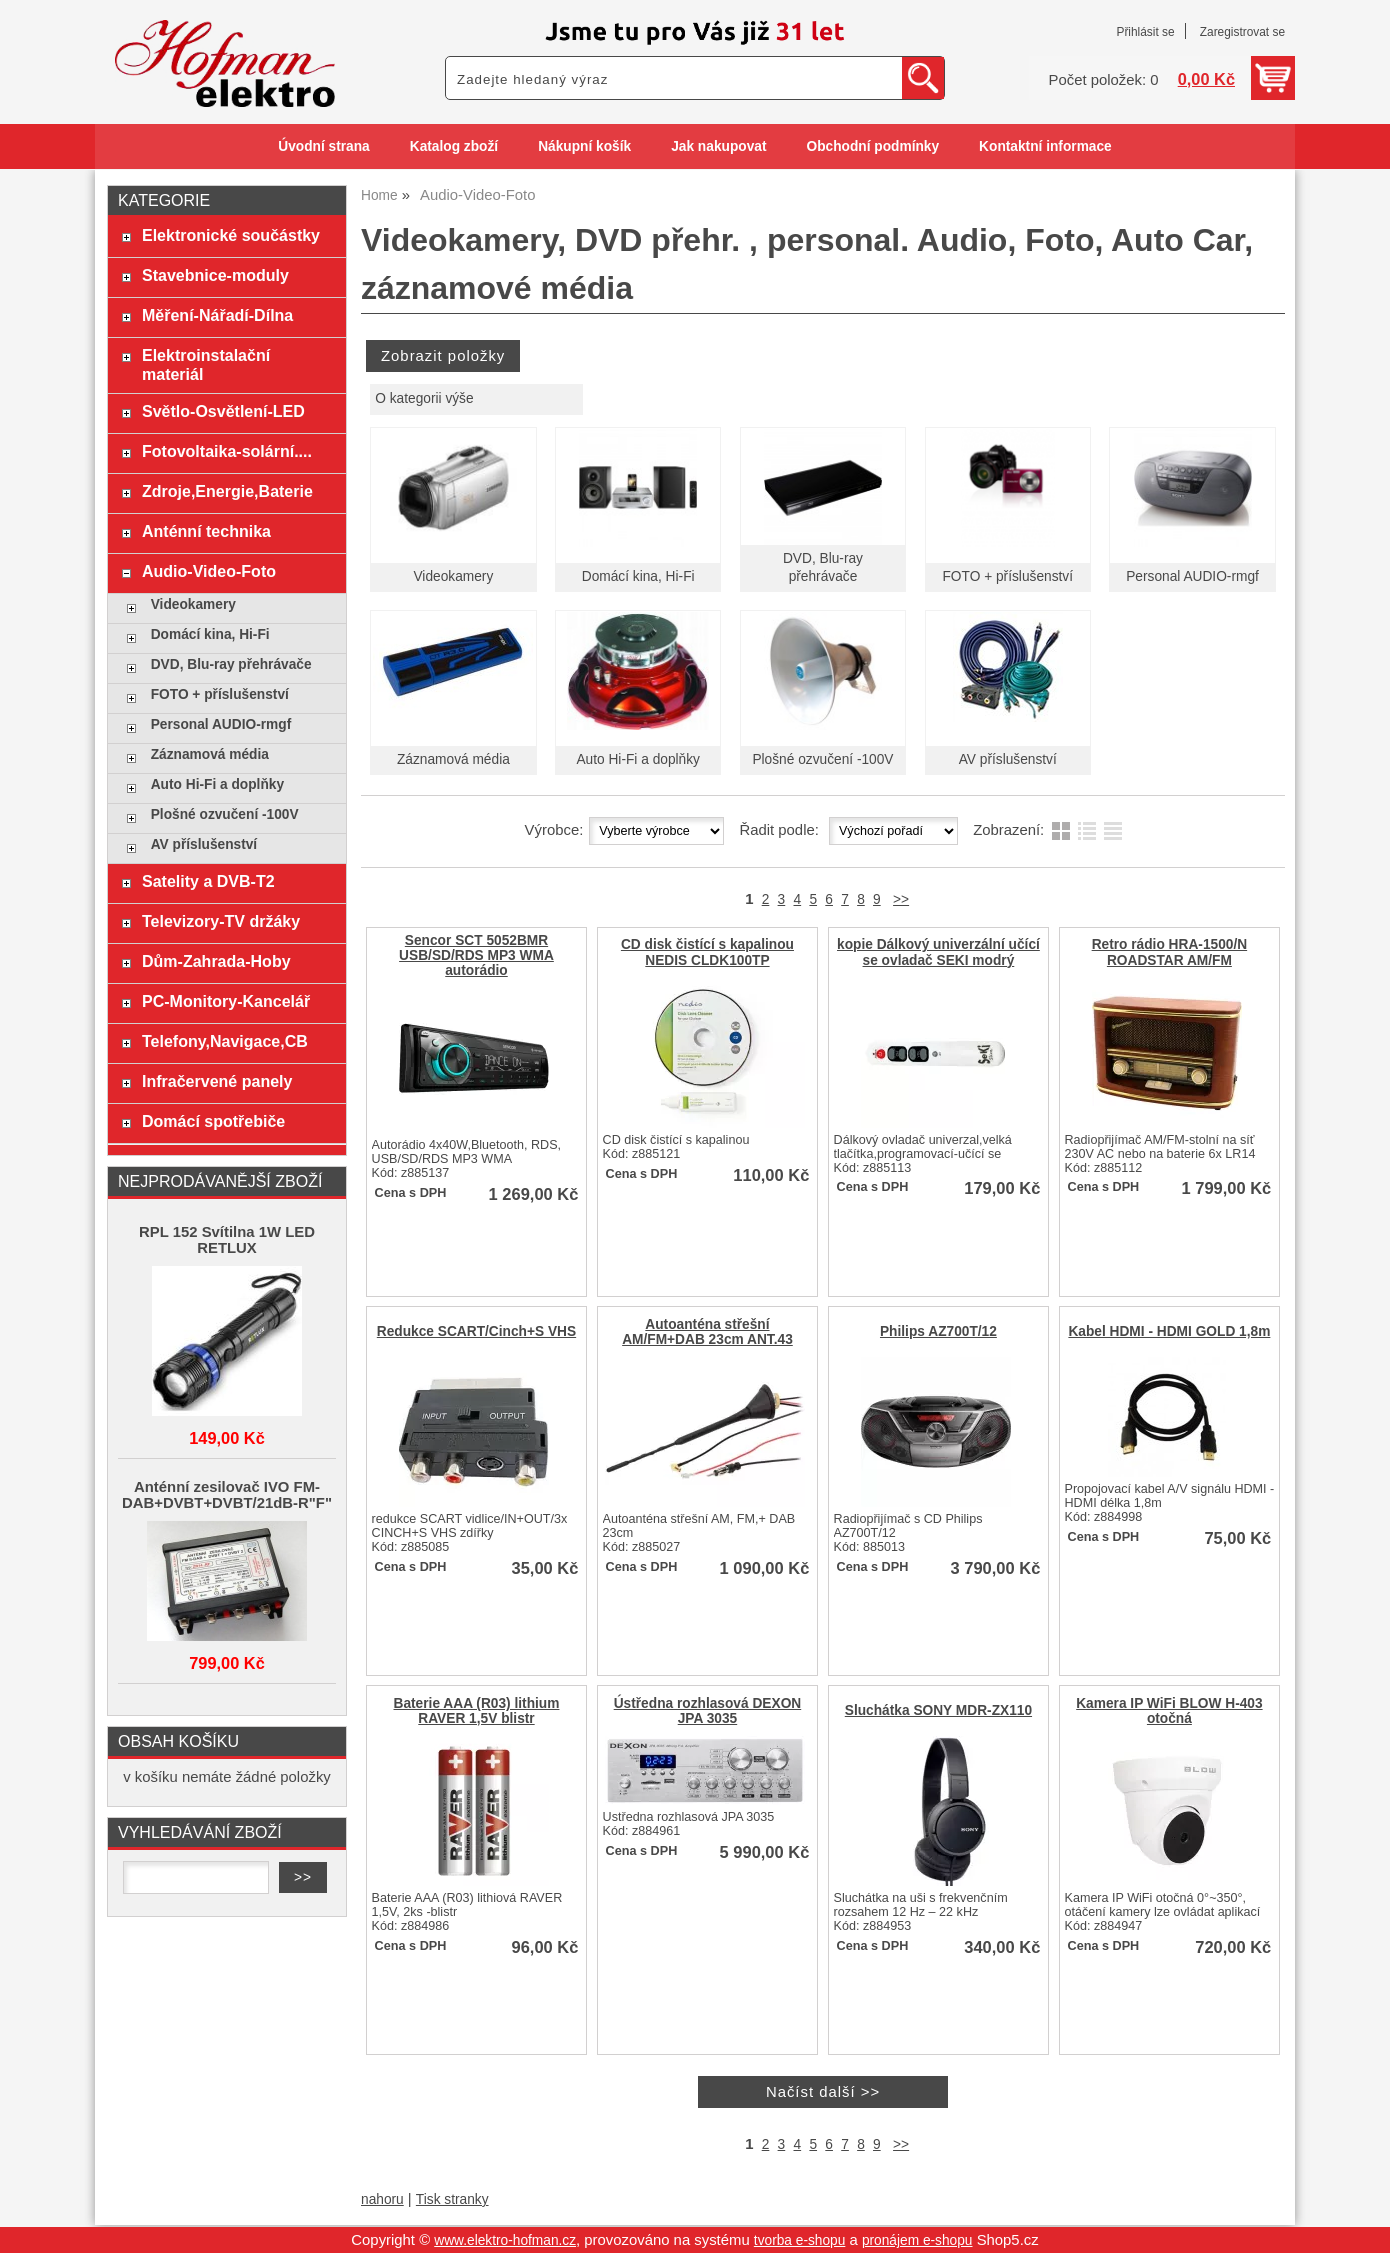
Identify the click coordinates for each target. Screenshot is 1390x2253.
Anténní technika (206, 531)
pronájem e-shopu (917, 2240)
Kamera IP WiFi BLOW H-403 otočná (1169, 1711)
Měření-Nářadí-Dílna (217, 315)
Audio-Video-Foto (209, 571)
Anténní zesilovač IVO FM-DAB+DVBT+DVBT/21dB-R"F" (227, 1495)
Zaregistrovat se (1242, 32)
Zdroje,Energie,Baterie (227, 491)
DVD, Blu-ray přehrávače (231, 664)
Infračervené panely (217, 1081)
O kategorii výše (424, 398)
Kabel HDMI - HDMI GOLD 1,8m (1169, 1331)
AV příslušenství (1008, 759)
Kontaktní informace (1045, 146)
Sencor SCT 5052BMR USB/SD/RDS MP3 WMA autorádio (476, 955)
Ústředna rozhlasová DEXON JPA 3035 (708, 1711)
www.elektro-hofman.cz (505, 2240)
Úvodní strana (323, 146)
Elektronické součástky (231, 235)
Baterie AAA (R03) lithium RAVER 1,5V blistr (477, 1711)
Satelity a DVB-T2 (208, 881)
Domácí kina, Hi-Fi (638, 576)
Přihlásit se (1145, 32)
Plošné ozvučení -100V (822, 759)
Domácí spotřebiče (213, 1121)
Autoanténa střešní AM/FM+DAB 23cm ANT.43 (707, 1332)
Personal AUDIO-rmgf (1192, 576)
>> (901, 899)
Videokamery (453, 576)
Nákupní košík (584, 146)
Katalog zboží (454, 146)
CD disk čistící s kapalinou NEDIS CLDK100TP (707, 952)
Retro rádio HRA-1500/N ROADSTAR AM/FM (1170, 952)
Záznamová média (453, 759)
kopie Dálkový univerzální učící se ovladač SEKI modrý (938, 952)
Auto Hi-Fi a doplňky (638, 759)
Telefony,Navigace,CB (225, 1041)
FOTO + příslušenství (1007, 576)
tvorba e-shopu (800, 2240)
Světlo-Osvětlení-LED (223, 411)
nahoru (382, 2199)
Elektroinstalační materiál (206, 364)
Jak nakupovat (718, 146)
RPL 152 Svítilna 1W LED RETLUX (227, 1240)
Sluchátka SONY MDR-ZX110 (938, 1710)
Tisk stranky (452, 2199)
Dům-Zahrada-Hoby (216, 961)
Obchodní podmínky (872, 146)
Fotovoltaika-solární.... (227, 451)
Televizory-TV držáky (221, 921)
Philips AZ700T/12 (938, 1331)
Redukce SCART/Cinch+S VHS (476, 1331)
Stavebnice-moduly (215, 275)
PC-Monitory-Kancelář (226, 1001)
